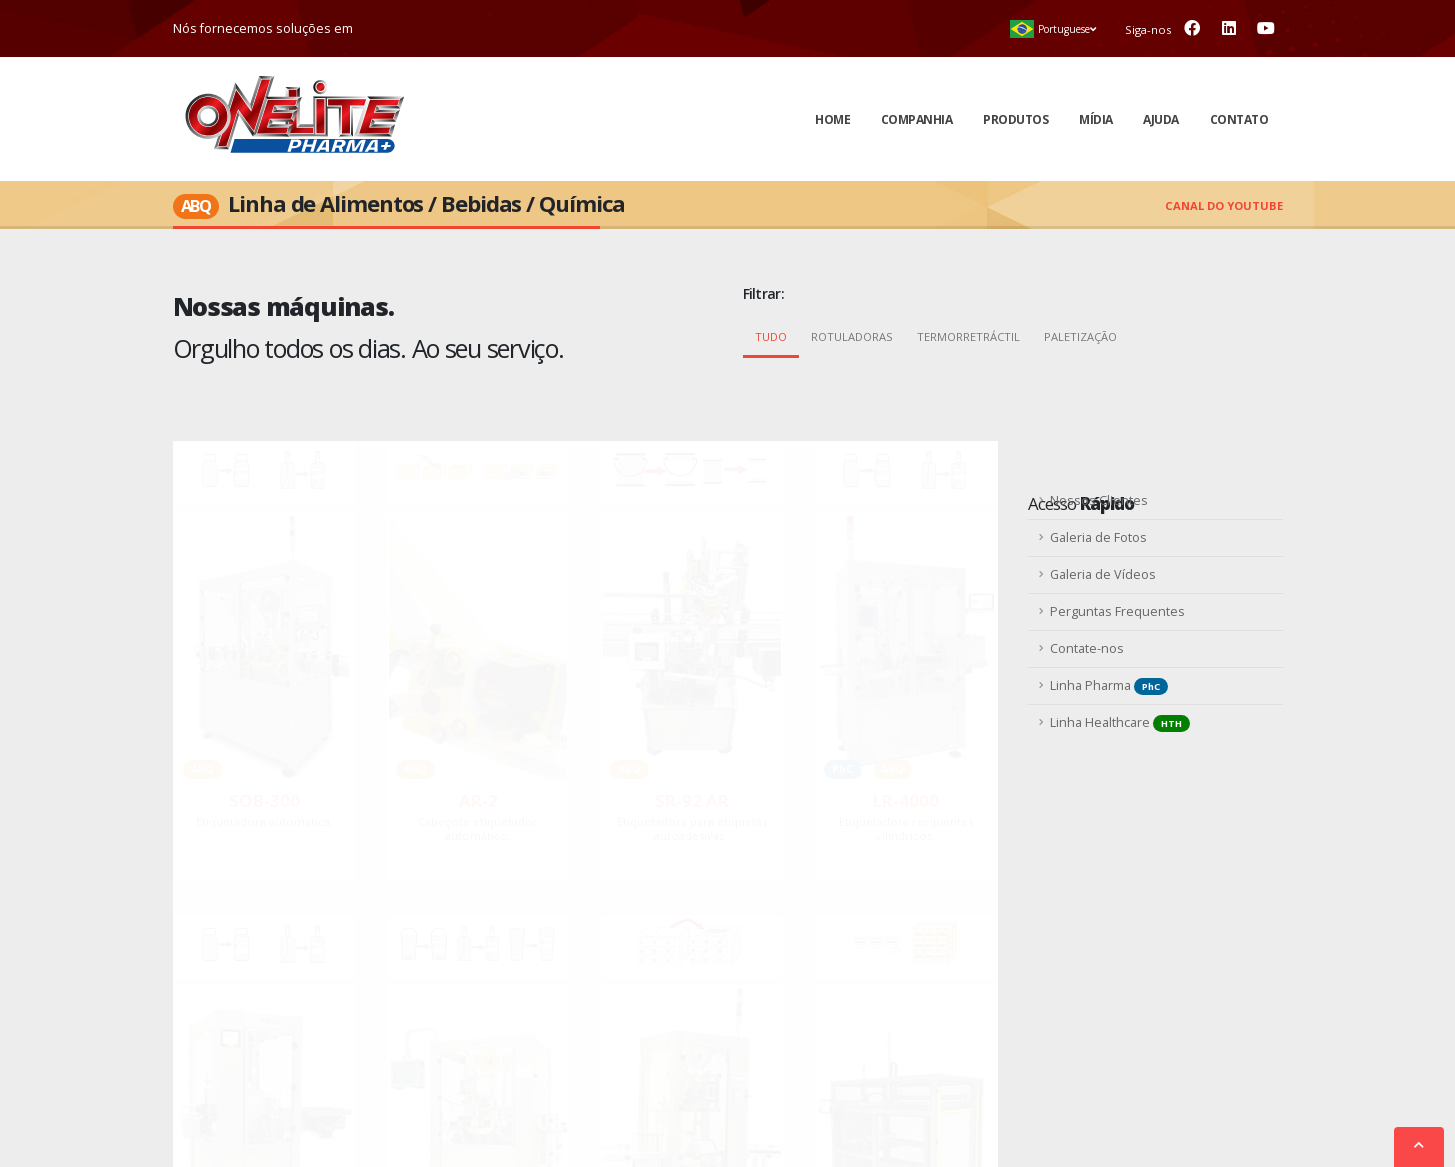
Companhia (917, 119)
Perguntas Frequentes (1117, 611)
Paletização (1080, 336)
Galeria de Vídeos (1103, 574)
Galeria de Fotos (1098, 537)
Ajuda (1161, 119)
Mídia (1096, 119)
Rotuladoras (852, 336)
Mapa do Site (864, 1121)
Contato (1239, 119)
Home (832, 119)
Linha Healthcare (1120, 723)
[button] (1053, 29)
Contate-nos (1087, 648)
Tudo (771, 336)
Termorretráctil (968, 336)
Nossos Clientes (1099, 500)
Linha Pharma (1109, 686)
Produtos (1015, 119)
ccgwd (930, 1121)
